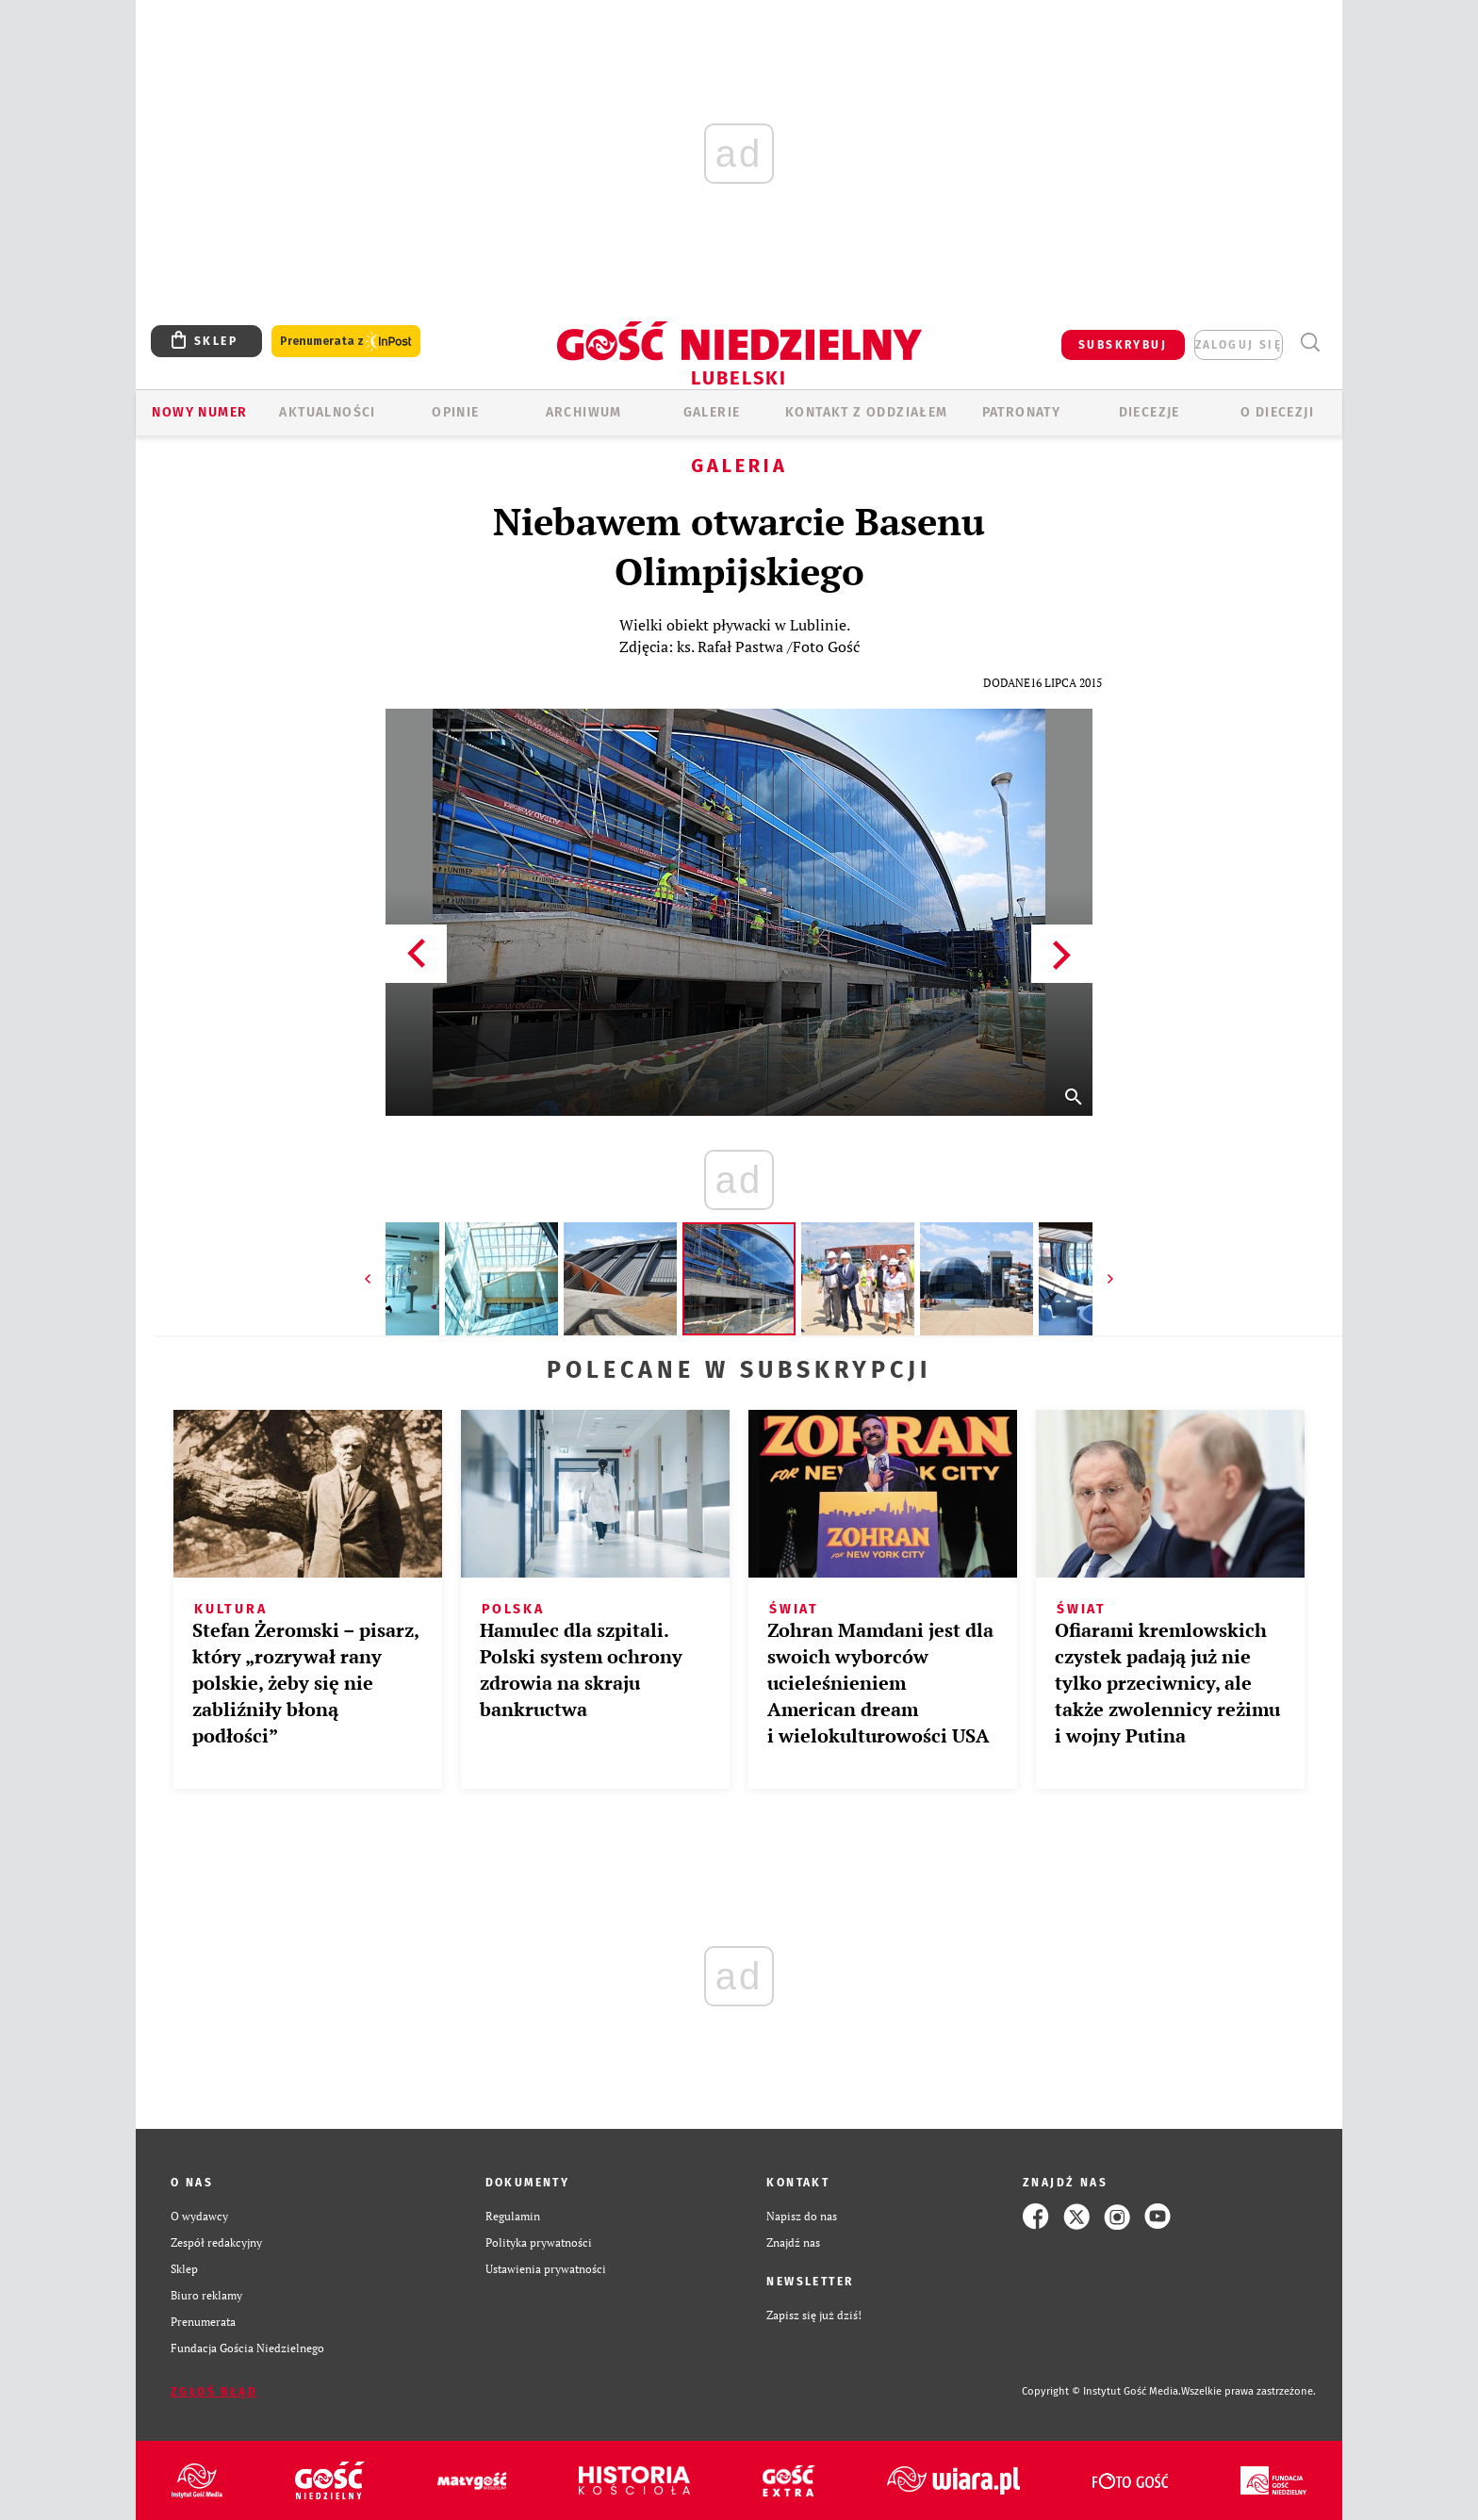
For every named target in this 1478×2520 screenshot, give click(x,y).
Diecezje (1149, 412)
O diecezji (1277, 412)
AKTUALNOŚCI (327, 412)
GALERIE (712, 412)
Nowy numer (199, 412)
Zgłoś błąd (214, 2391)
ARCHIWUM (584, 412)
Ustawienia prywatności (545, 2269)
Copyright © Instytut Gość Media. (1101, 2391)
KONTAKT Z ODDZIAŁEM (866, 412)
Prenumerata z (346, 341)
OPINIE (455, 412)
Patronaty (1021, 412)
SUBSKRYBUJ (1122, 345)
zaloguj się (1238, 345)
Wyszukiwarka (1309, 342)
